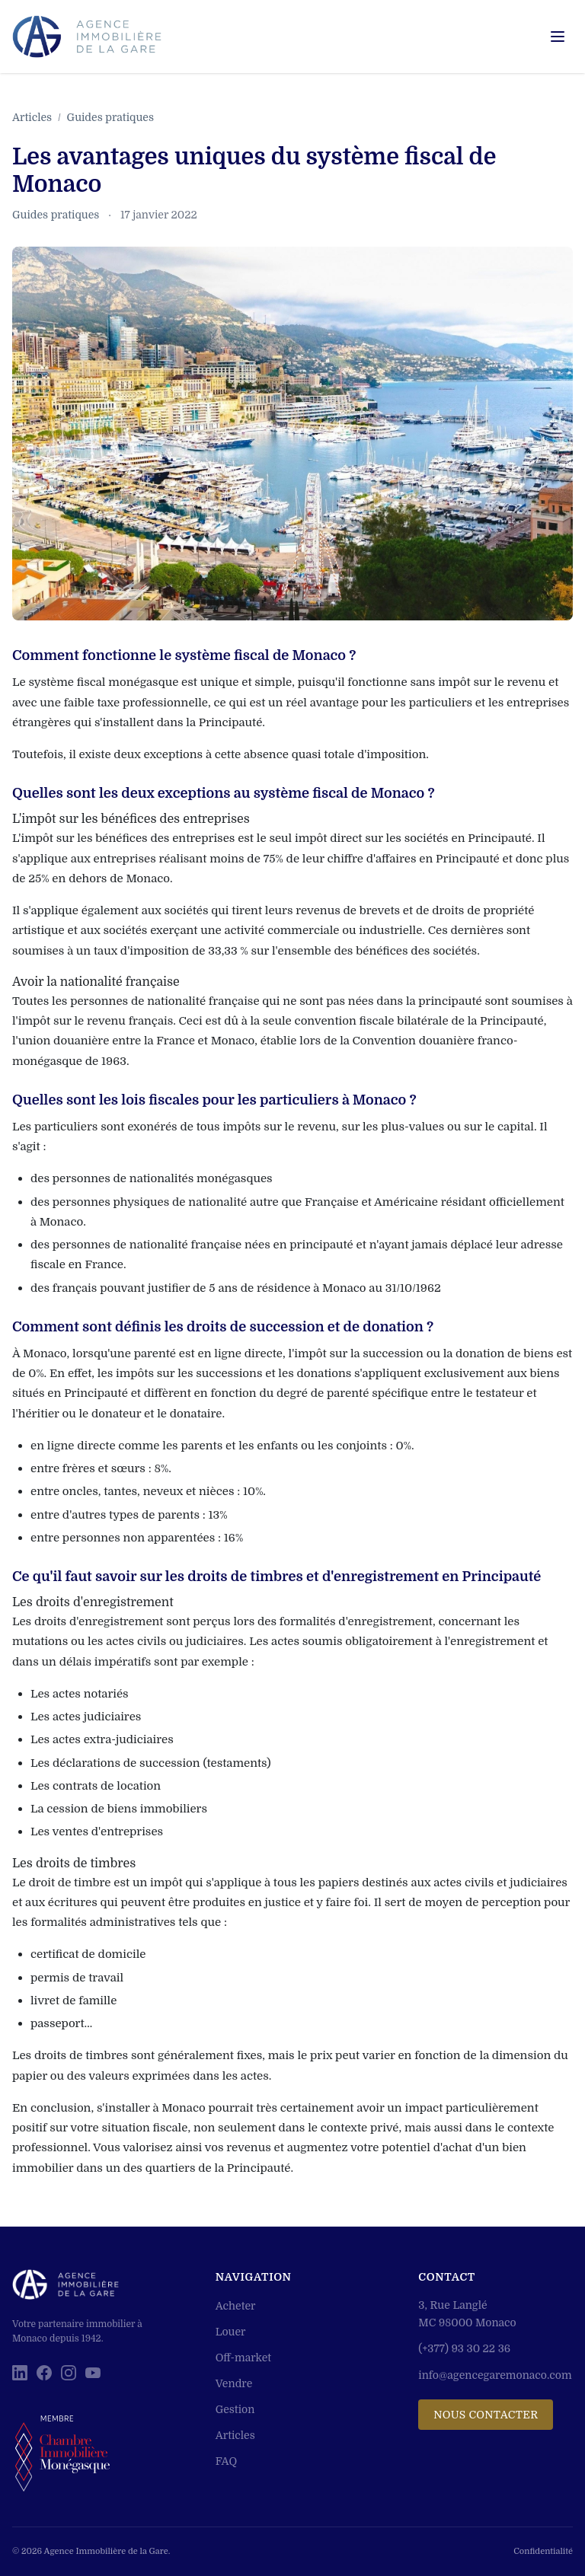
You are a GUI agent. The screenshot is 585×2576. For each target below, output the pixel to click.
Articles (32, 117)
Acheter (236, 2306)
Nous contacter (485, 2415)
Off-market (243, 2357)
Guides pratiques (110, 117)
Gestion (235, 2409)
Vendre (234, 2383)
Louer (231, 2332)
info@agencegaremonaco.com (494, 2375)
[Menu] (557, 36)
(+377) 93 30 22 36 (464, 2348)
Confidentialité (543, 2551)
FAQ (226, 2461)
